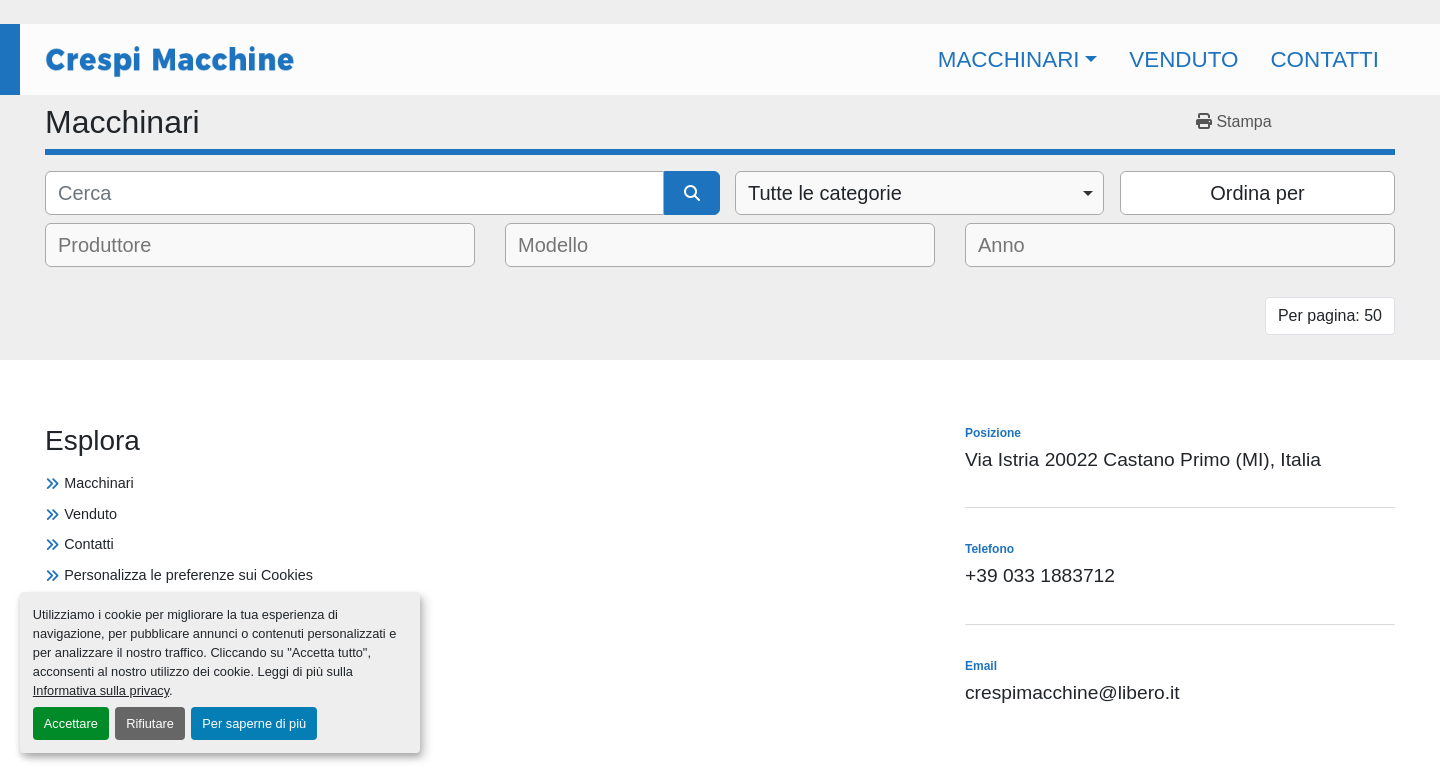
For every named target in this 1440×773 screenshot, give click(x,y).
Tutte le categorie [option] (825, 193)
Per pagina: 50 (1330, 315)
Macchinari (1009, 59)
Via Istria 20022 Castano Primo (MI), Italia (1143, 459)
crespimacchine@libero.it (1072, 692)
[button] (1018, 59)
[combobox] (919, 193)
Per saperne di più (254, 723)
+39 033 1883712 (1040, 575)
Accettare (71, 723)
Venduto (1183, 59)
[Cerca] (354, 193)
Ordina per (1257, 193)
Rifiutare (150, 723)
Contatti (1324, 59)
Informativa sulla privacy (101, 690)
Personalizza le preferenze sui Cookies (188, 575)
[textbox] (119, 245)
